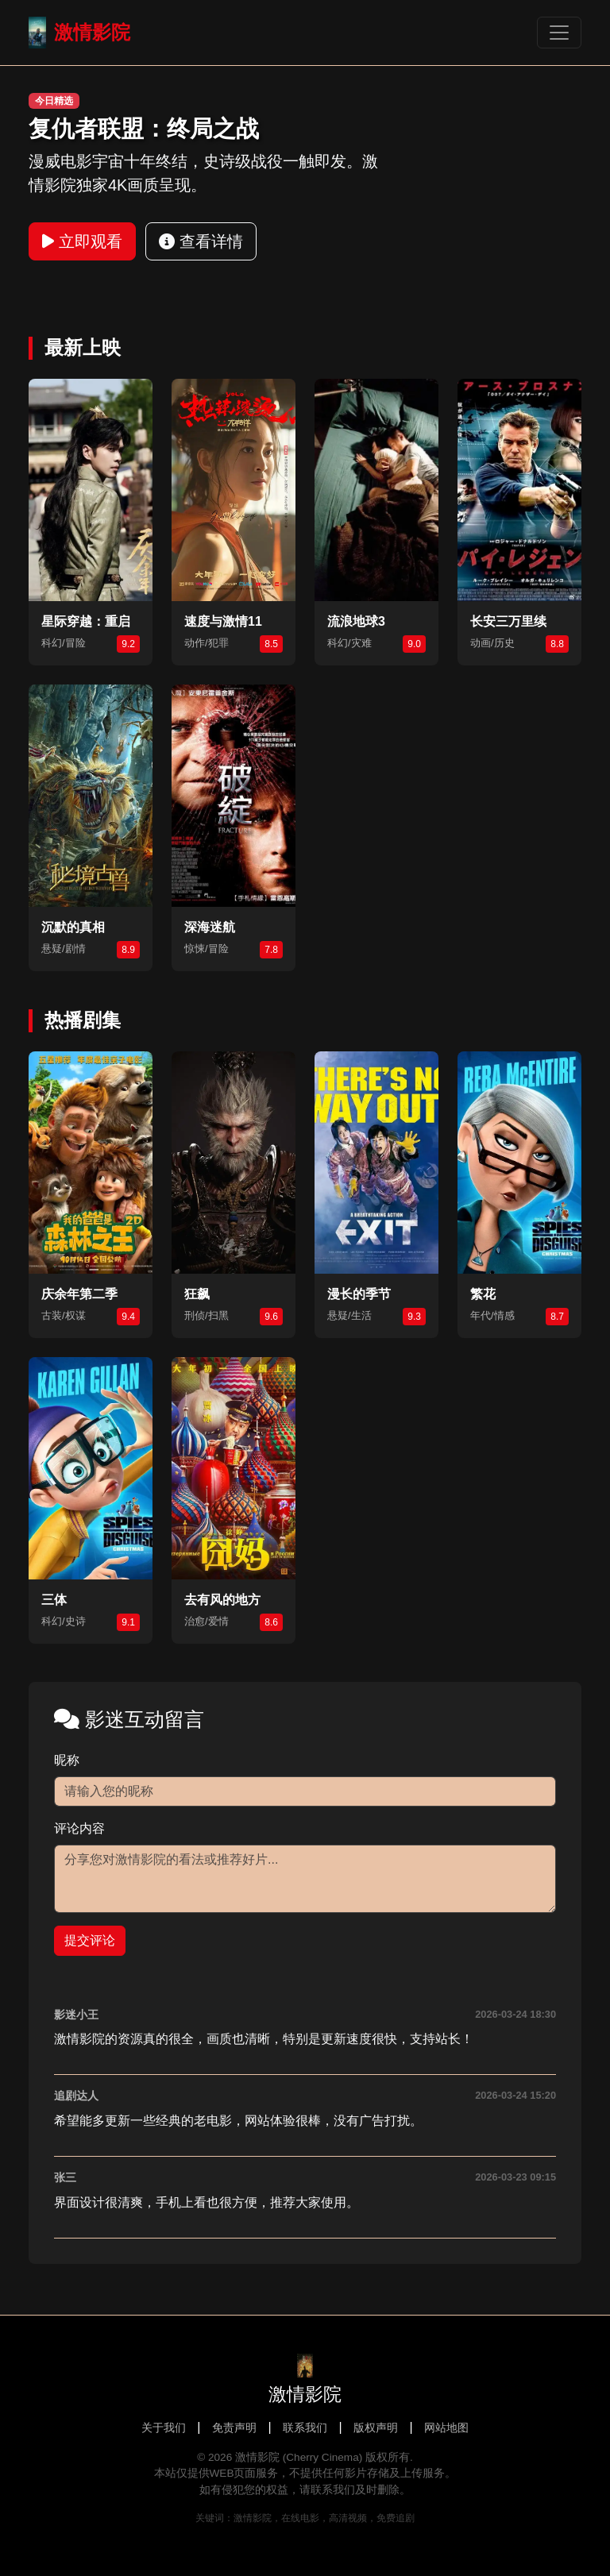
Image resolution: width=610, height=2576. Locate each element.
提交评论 (89, 1940)
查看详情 (201, 241)
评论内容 (79, 1828)
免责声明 (234, 2427)
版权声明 (375, 2427)
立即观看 (82, 241)
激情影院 (79, 32)
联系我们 (305, 2427)
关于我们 (163, 2427)
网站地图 (446, 2427)
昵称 (66, 1760)
